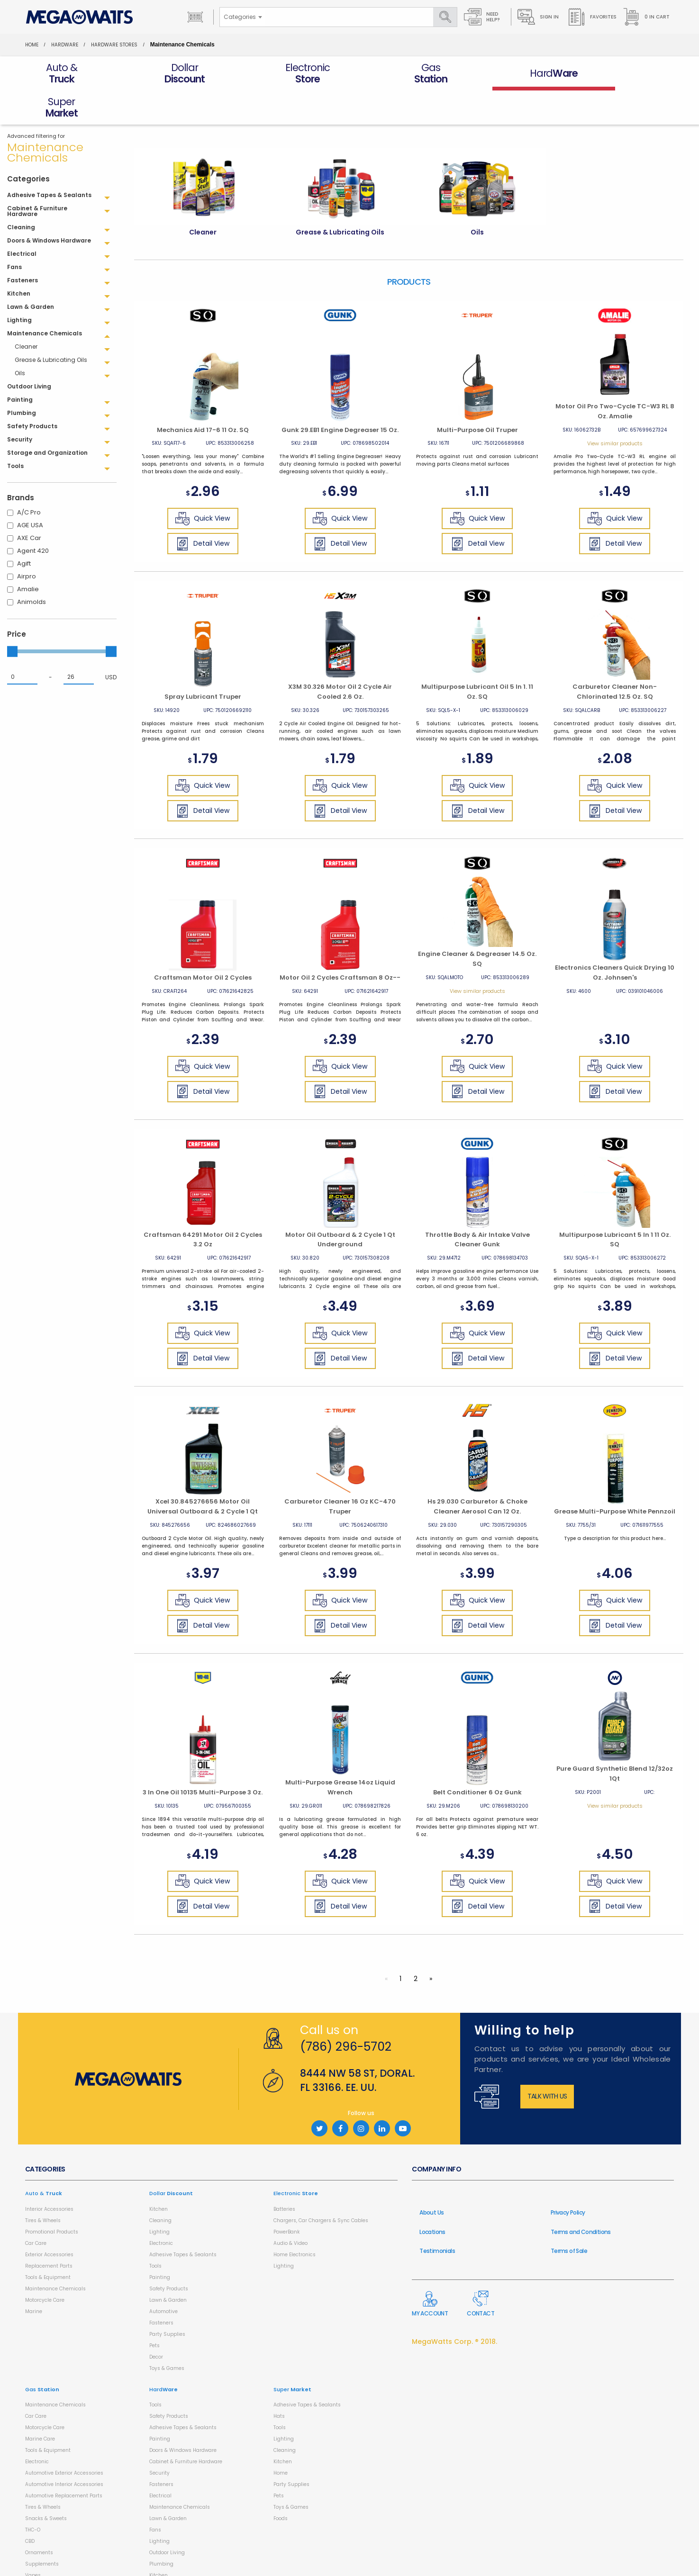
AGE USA (30, 490)
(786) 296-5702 (345, 2012)
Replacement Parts (49, 2231)
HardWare (64, 44)
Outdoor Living (167, 2518)
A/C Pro (29, 478)
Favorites (592, 17)
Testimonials (437, 2217)
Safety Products (168, 2254)
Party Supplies (167, 2300)
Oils (20, 339)
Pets (154, 2311)
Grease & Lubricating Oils (51, 326)
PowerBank (286, 2197)
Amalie (28, 554)
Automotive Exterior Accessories (64, 2438)
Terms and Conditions (581, 2198)
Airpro (26, 542)
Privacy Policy (568, 2178)
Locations (432, 2198)
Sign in (538, 17)
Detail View (202, 509)
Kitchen (158, 2175)
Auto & (43, 2159)
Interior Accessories (49, 2175)
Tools (155, 2231)
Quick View (202, 484)
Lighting (159, 2197)
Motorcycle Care (44, 2266)
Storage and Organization (181, 2563)
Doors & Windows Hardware (183, 2416)
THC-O (32, 2495)
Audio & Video (290, 2209)
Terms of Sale (569, 2217)
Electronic (161, 2209)
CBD (30, 2507)
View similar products (615, 409)
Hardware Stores (114, 44)
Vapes (33, 2541)
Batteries (284, 2175)
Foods (280, 2484)
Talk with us (547, 2062)
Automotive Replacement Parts (63, 2461)
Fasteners (161, 2288)
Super (292, 2355)
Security (159, 2438)
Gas (42, 2355)
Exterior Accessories (49, 2220)
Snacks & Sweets (46, 2484)
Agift (24, 529)
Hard (163, 2355)
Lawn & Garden (168, 2266)
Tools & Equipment (48, 2243)
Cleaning (160, 2186)
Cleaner (26, 312)
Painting (159, 2243)
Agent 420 (33, 516)
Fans (155, 2495)
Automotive (163, 2277)
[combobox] (242, 17)
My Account (430, 2270)
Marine (33, 2277)
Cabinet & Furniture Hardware (185, 2427)
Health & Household (49, 2552)
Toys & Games (166, 2334)
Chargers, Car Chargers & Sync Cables (320, 2186)
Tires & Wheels (43, 2186)
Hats (279, 2382)
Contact (480, 2269)
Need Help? (481, 17)
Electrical (160, 2461)
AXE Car (29, 503)
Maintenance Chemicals (55, 2254)
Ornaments (39, 2518)
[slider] (12, 617)
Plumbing (161, 2529)
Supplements (42, 2529)
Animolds (31, 567)
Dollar (171, 2159)
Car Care (35, 2209)
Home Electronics (294, 2220)
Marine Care (40, 2404)
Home (31, 44)
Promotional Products (51, 2197)
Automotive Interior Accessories (64, 2450)
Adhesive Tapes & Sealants (183, 2220)
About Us (431, 2178)
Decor (156, 2322)
